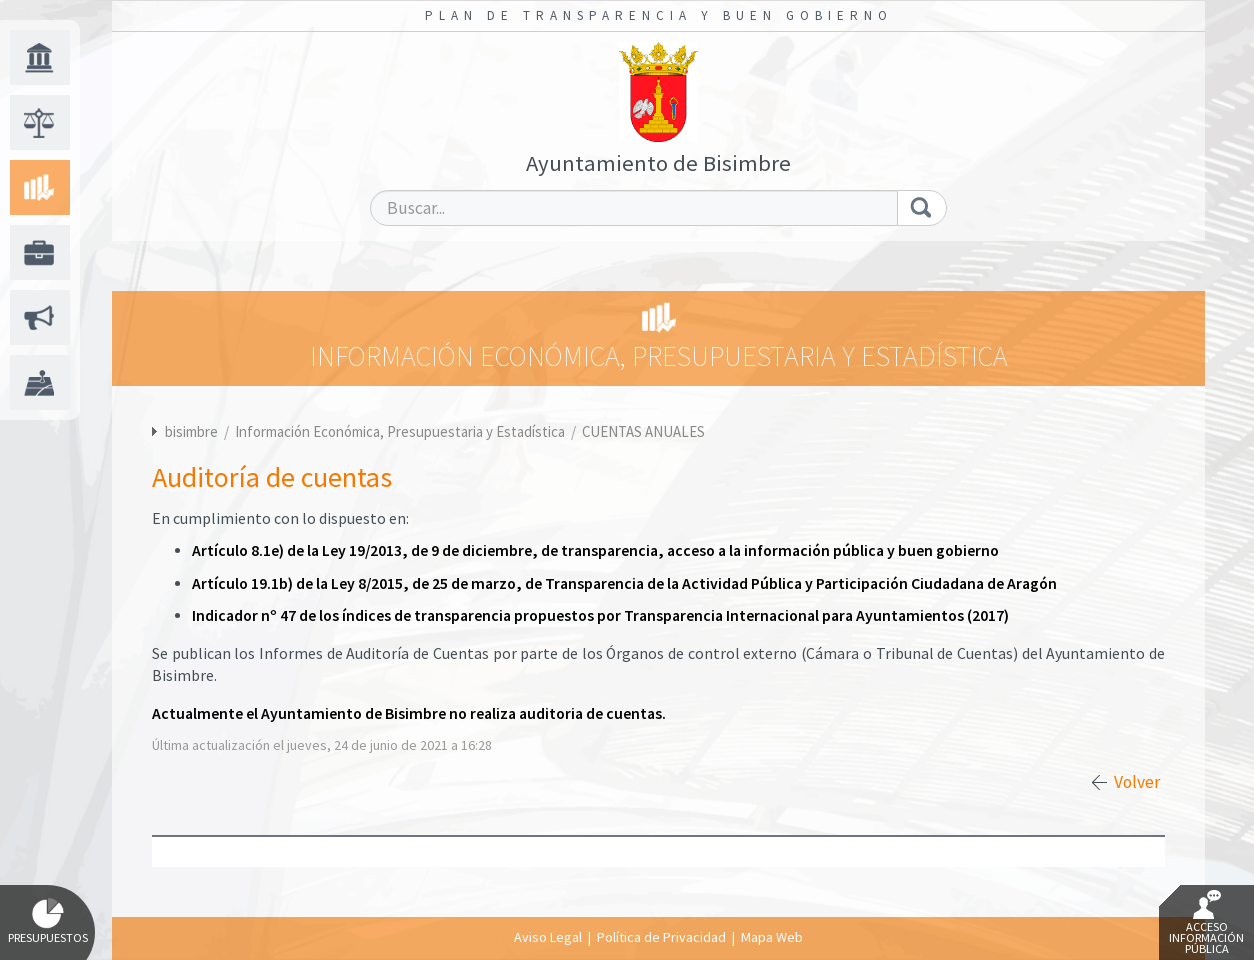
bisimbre (191, 431)
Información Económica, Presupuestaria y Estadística (401, 431)
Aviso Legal (548, 937)
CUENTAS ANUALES (643, 431)
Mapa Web (772, 937)
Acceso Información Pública (1206, 923)
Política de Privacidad (661, 937)
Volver (1137, 782)
